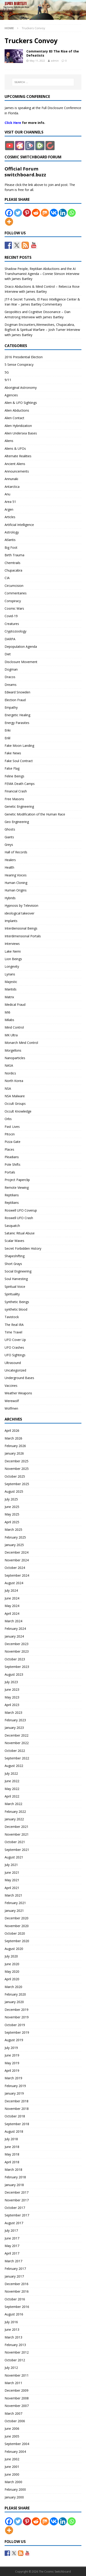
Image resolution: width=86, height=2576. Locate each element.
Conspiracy (13, 601)
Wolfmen (11, 1408)
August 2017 (14, 2223)
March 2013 (13, 2337)
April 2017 (12, 2253)
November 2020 (17, 1926)
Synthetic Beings (17, 1302)
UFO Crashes (14, 1347)
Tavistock (12, 1317)
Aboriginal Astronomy (21, 387)
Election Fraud (15, 700)
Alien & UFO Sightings (21, 402)
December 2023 (16, 1644)
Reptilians (12, 1195)
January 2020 (14, 2002)
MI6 (7, 1012)
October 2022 (15, 1750)
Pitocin (10, 1134)
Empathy (11, 707)
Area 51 (10, 501)
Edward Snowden (17, 692)
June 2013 (12, 2329)
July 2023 (11, 1682)
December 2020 (16, 1918)
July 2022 (11, 1773)
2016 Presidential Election (24, 357)
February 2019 (15, 2086)
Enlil (7, 738)
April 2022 (12, 1796)
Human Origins (16, 890)
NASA (9, 1065)
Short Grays (13, 1264)
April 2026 (12, 1430)
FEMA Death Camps (20, 783)
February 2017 (15, 2268)
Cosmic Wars (14, 608)
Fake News (13, 753)
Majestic (11, 982)
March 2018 (13, 2169)
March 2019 (13, 2078)
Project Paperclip (17, 1180)
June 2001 (12, 2466)
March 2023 (13, 1712)
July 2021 (11, 1865)
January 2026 (14, 1453)
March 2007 (13, 2413)
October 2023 (15, 1659)
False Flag (12, 768)
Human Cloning (16, 882)
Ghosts (10, 829)
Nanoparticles (15, 1058)
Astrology (12, 532)
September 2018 (17, 2124)
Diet (8, 654)
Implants (11, 921)
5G (7, 372)
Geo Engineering (17, 822)
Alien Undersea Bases (21, 433)
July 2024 (11, 1590)
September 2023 (17, 1666)
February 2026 (15, 1446)
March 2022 (13, 1804)
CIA (7, 578)
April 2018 (12, 2162)
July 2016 (11, 2322)
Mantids (11, 989)
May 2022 (12, 1789)
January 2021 (14, 1910)
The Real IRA (14, 1324)
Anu (7, 494)
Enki (8, 730)
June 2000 (12, 2474)
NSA (8, 1088)
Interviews (12, 943)
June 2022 (12, 1781)
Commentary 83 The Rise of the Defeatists (52, 53)
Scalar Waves (14, 1240)
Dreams (11, 684)
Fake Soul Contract (19, 761)
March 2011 (13, 2383)
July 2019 (11, 2048)
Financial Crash (16, 791)
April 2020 (12, 1979)
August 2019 (14, 2040)
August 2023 (14, 1674)
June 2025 (12, 1507)
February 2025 (15, 1537)
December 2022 (16, 1735)
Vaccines (11, 1385)
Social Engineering (18, 1271)
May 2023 (12, 1697)
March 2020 (13, 1987)
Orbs (8, 1119)
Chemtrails (12, 563)
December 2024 (16, 1552)
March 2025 (13, 1529)
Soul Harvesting (16, 1279)
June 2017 (12, 2238)
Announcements (17, 471)
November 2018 (17, 2108)
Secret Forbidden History (23, 1248)
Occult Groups (15, 1103)
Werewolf (12, 1401)
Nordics (10, 1073)
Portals (10, 1172)
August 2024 (14, 1583)
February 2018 (15, 2177)
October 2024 (15, 1567)
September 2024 (17, 1575)
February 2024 (15, 1628)
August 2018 (14, 2131)
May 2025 (12, 1514)
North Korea (14, 1081)
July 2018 (11, 2139)
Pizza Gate (12, 1141)
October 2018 (15, 2116)
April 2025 (12, 1522)
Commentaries (16, 593)
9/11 (8, 380)
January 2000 (14, 2497)
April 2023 (12, 1705)
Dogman (11, 669)
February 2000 (15, 2489)
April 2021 (12, 1888)
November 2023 (17, 1651)
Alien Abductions (17, 410)
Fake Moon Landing (19, 745)
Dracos (10, 677)
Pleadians (12, 1157)
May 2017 (12, 2246)
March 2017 (13, 2261)
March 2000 (13, 2482)
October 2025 (15, 1476)
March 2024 (13, 1621)
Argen (9, 509)
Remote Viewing (17, 1187)
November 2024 (17, 1560)
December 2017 (16, 2192)
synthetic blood (16, 1309)
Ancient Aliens (15, 464)
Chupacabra (13, 570)
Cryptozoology (15, 631)
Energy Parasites (17, 723)
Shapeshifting (15, 1256)
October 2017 (15, 2207)
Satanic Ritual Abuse (20, 1233)
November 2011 (17, 2375)
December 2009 (16, 2390)
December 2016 (16, 2284)
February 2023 (15, 1720)
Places (9, 1149)
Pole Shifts (12, 1164)
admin (55, 60)
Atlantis (10, 540)
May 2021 (12, 1880)
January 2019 (14, 2093)
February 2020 (15, 1994)
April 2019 (12, 2070)
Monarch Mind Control (21, 1042)
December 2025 (16, 1461)
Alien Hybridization (18, 425)
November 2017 (17, 2200)
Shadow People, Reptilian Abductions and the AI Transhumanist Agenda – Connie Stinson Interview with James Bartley (42, 273)
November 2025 (17, 1468)
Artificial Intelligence (19, 525)
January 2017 (14, 2276)
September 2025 (17, 1484)
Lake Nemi (13, 951)
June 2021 (12, 1872)
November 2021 (17, 1834)
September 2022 (17, 1758)
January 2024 (14, 1636)
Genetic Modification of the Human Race (35, 814)
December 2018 (16, 2101)
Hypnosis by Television (21, 905)
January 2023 (14, 1727)
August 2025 (14, 1491)
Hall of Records (16, 852)
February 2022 (15, 1811)
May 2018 (12, 2154)
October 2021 (15, 1842)
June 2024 (12, 1598)
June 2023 (12, 1689)
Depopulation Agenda (21, 646)
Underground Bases (19, 1378)
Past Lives (12, 1126)
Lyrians (10, 974)
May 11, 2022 (37, 60)
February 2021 (15, 1903)
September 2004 (17, 2444)
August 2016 (14, 2314)
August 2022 (14, 1765)
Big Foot (11, 547)
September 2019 (17, 2032)
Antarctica (12, 486)
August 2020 (14, 1948)
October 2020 (15, 1933)
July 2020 (11, 1956)
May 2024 (12, 1606)
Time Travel (13, 1332)
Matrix (9, 997)
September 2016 (17, 2306)
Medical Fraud (15, 1004)
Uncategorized (15, 1370)
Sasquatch (12, 1225)
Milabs (9, 1020)
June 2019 (12, 2055)
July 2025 (11, 1499)
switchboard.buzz (25, 175)
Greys (9, 844)
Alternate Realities (18, 456)
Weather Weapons (18, 1393)
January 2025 (14, 1545)
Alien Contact (14, 418)
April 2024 (12, 1613)
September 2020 (17, 1941)
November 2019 (17, 2017)
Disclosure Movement (21, 662)
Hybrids (10, 898)
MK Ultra (11, 1035)
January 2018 (14, 2185)
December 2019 (16, 2009)
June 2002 (12, 2459)
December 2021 (16, 1826)
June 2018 (12, 2147)
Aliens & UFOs (15, 448)
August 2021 (14, 1857)
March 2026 (13, 1438)
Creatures (12, 624)
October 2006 (15, 2421)
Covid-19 (11, 616)
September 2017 (17, 2215)
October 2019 (15, 2025)
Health (9, 867)
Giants (9, 837)
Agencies (11, 395)
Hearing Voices (16, 875)
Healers (10, 860)
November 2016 (17, 2291)
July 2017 (11, 2230)
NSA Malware (15, 1096)
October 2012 (15, 2360)
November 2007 (17, 2406)
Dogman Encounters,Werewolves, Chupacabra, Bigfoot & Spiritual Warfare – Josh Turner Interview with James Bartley (42, 329)
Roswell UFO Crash (19, 1218)
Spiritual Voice (15, 1286)
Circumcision (14, 585)
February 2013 (15, 2345)
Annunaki (11, 479)
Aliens (9, 441)
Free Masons (14, 799)
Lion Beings (13, 959)
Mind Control (14, 1027)
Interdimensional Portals (23, 936)
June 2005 (12, 2436)
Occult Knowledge (18, 1111)
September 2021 (17, 1849)
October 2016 (15, 2299)
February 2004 (15, 2451)
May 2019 (12, 2063)
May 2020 (12, 1971)
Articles (10, 517)
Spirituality (12, 1294)
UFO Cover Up (15, 1340)
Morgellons (13, 1050)
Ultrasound (13, 1363)
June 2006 (12, 2428)
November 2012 (17, 2352)
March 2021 (13, 1895)
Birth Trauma (14, 555)
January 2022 (14, 1819)
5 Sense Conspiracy (19, 364)
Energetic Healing (17, 715)
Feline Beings (14, 776)
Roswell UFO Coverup (21, 1210)
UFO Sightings (15, 1355)
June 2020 (12, 1964)
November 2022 (17, 1743)
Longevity (12, 966)
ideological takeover (19, 913)
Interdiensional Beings (21, 928)
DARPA (10, 639)
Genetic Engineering (19, 806)
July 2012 (11, 2367)
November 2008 (17, 2398)
